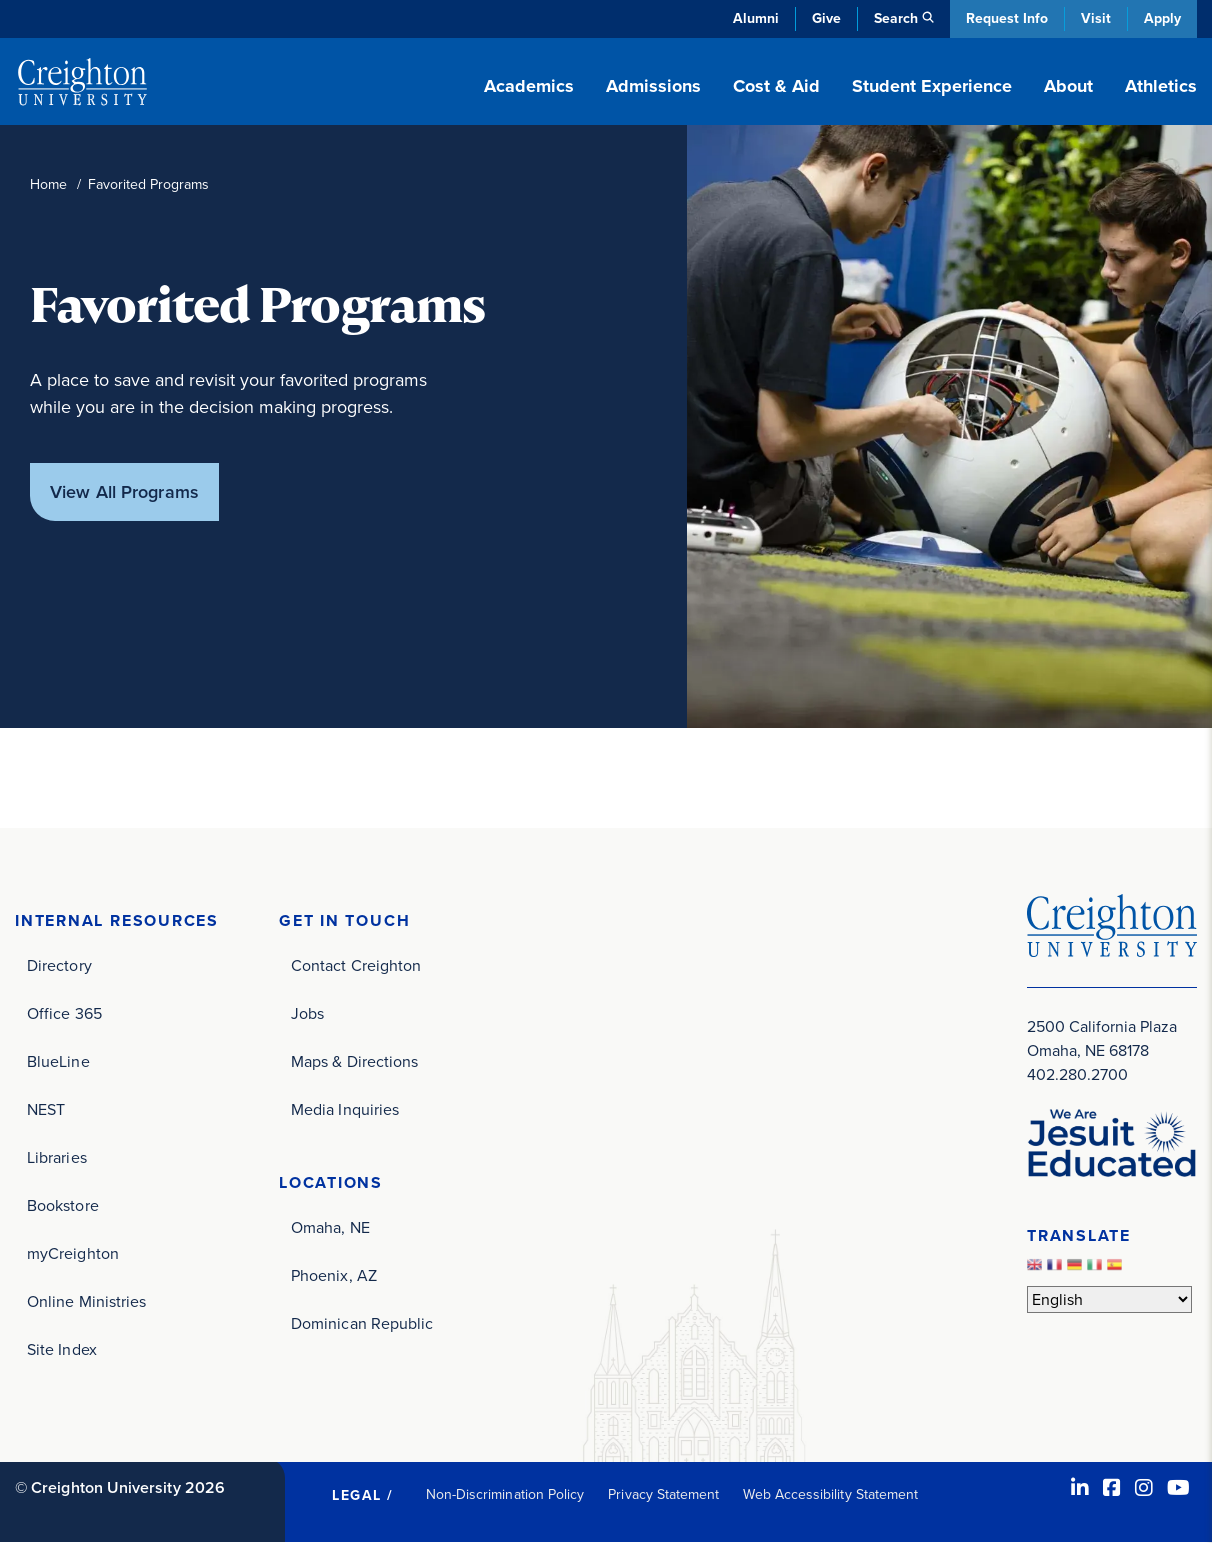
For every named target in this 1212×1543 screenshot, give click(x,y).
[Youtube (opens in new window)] (1178, 1488)
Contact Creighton (356, 965)
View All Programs (124, 492)
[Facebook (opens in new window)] (1112, 1488)
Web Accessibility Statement (830, 1494)
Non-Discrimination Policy (505, 1494)
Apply (1162, 18)
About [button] (1068, 86)
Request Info (1007, 18)
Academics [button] (529, 86)
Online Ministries (86, 1301)
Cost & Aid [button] (776, 86)
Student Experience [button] (932, 86)
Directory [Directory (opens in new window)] (59, 965)
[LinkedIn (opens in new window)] (1080, 1488)
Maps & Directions (354, 1061)
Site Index (62, 1349)
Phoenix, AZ (334, 1275)
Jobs (307, 1013)
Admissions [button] (653, 86)
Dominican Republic (362, 1323)
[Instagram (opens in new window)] (1144, 1488)
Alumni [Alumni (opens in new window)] (756, 18)
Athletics (1161, 86)
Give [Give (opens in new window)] (826, 18)
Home (48, 184)
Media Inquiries (345, 1109)
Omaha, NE (330, 1227)
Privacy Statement (663, 1494)
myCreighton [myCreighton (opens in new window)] (73, 1253)
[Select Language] (1109, 1299)
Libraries (57, 1157)
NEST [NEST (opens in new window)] (46, 1109)
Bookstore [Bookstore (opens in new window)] (63, 1205)
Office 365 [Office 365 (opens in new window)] (64, 1013)
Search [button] (896, 18)
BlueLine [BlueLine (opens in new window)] (58, 1061)
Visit (1096, 18)
